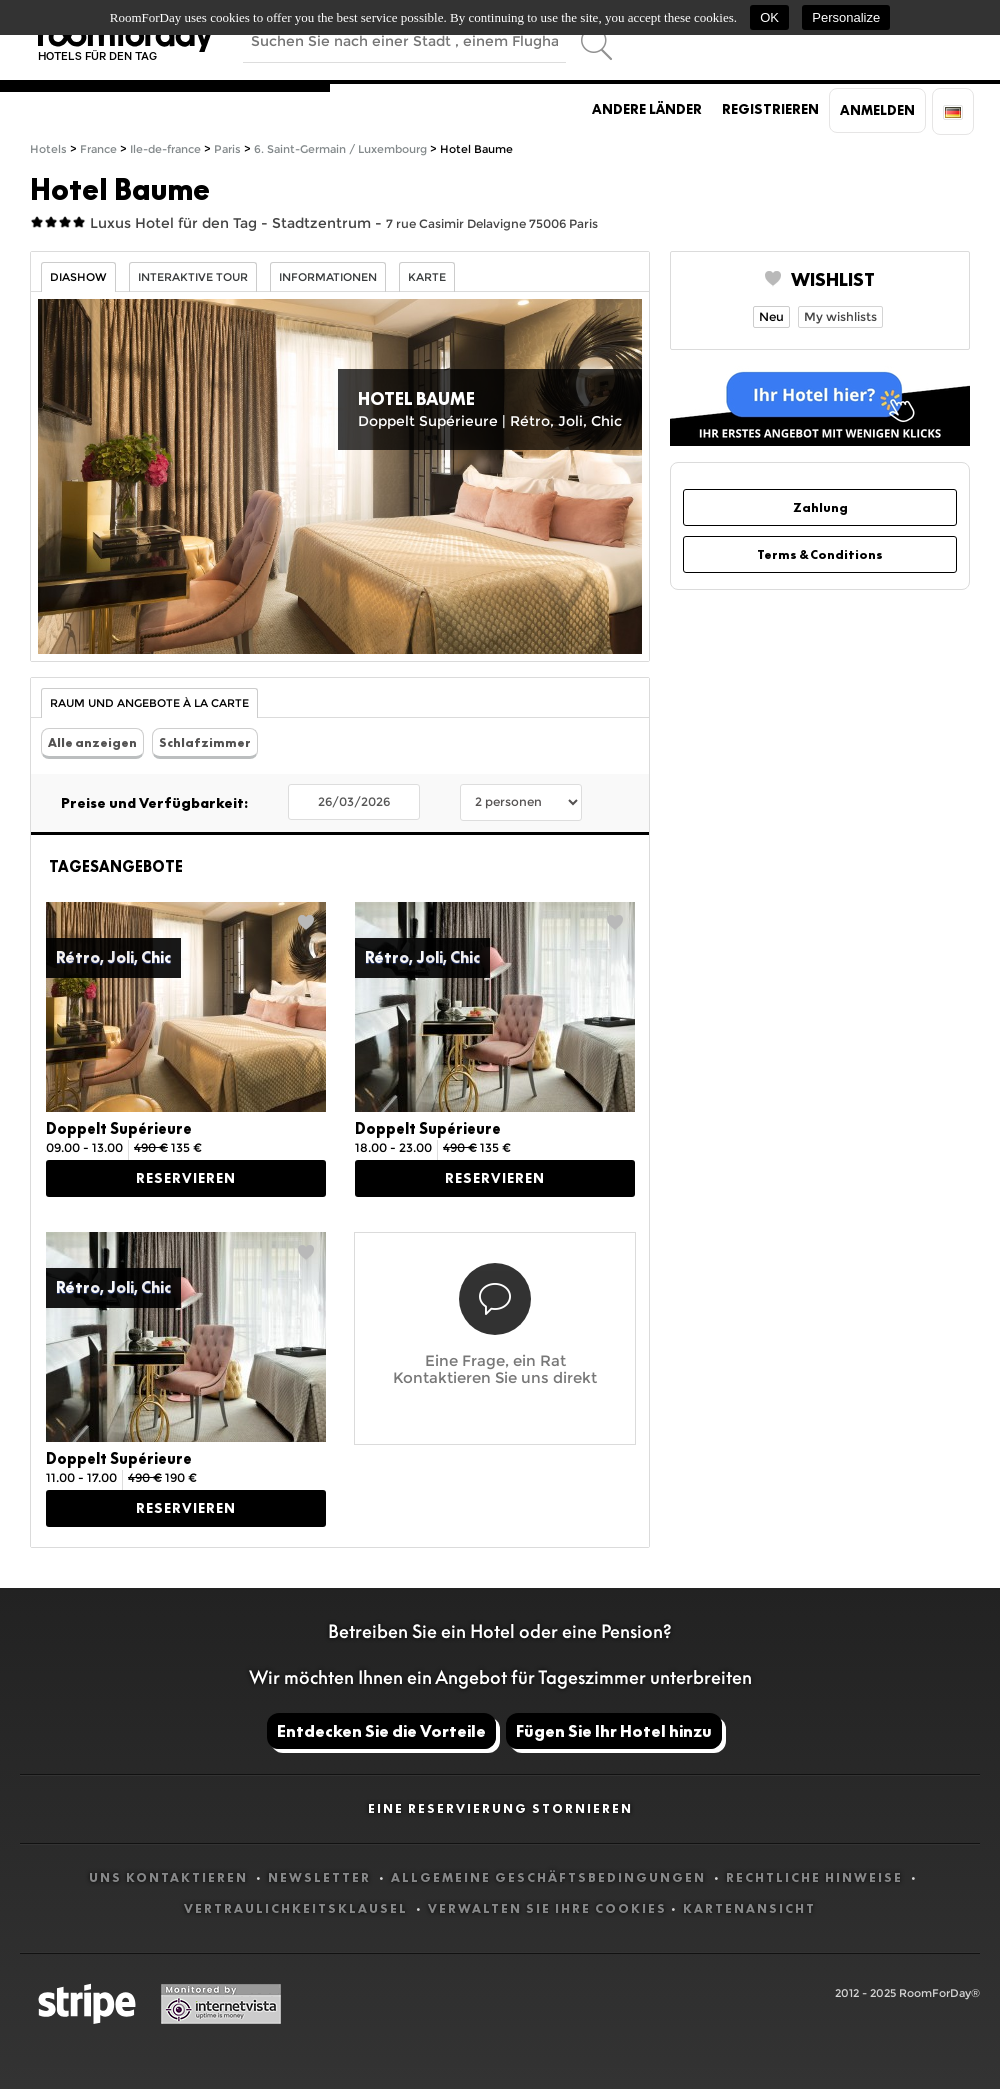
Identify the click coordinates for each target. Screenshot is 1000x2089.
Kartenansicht (749, 1908)
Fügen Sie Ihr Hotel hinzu (614, 1731)
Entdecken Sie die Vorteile (381, 1731)
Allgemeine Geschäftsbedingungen (550, 1877)
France (98, 149)
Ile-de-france (165, 149)
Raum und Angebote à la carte (149, 703)
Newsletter (321, 1877)
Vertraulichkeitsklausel (298, 1908)
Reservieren (186, 1178)
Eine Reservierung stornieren (500, 1808)
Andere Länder (647, 109)
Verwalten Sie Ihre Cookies (547, 1908)
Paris (227, 149)
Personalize (846, 17)
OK (769, 17)
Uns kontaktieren (170, 1877)
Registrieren (770, 109)
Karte (427, 277)
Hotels (48, 149)
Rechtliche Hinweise (816, 1877)
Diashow (78, 277)
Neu (771, 316)
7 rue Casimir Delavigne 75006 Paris (492, 223)
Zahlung (820, 507)
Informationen (328, 277)
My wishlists (840, 316)
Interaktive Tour (193, 277)
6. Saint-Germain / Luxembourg (340, 149)
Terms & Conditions (820, 554)
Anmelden (877, 110)
